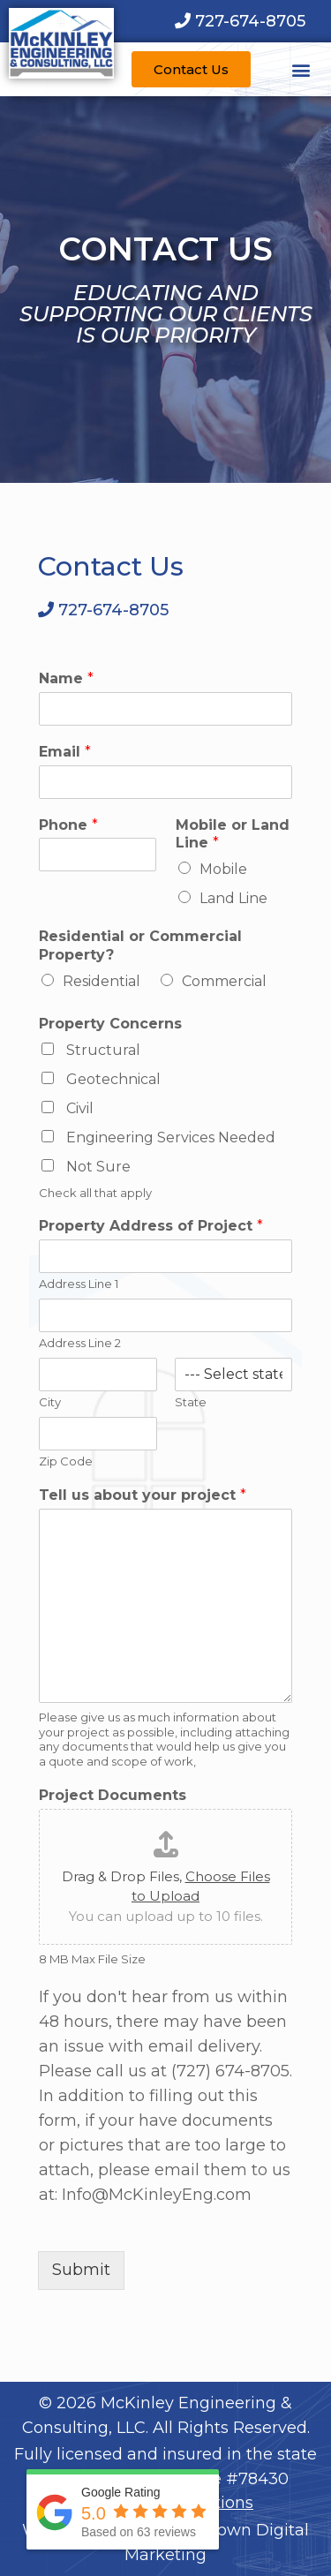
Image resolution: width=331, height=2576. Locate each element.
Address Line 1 (78, 1284)
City (50, 1402)
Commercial (224, 981)
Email (65, 751)
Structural (103, 1050)
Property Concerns (110, 1023)
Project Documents (112, 1795)
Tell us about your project (142, 1495)
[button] (301, 69)
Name (66, 678)
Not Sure (98, 1166)
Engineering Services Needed (170, 1137)
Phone (68, 825)
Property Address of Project (151, 1225)
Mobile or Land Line (233, 834)
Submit (81, 2269)
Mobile (223, 869)
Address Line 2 (80, 1343)
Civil (80, 1108)
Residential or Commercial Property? (140, 945)
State (191, 1402)
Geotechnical (113, 1079)
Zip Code (66, 1461)
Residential (101, 981)
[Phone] (97, 854)
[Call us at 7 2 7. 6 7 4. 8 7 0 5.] (240, 21)
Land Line (233, 898)
